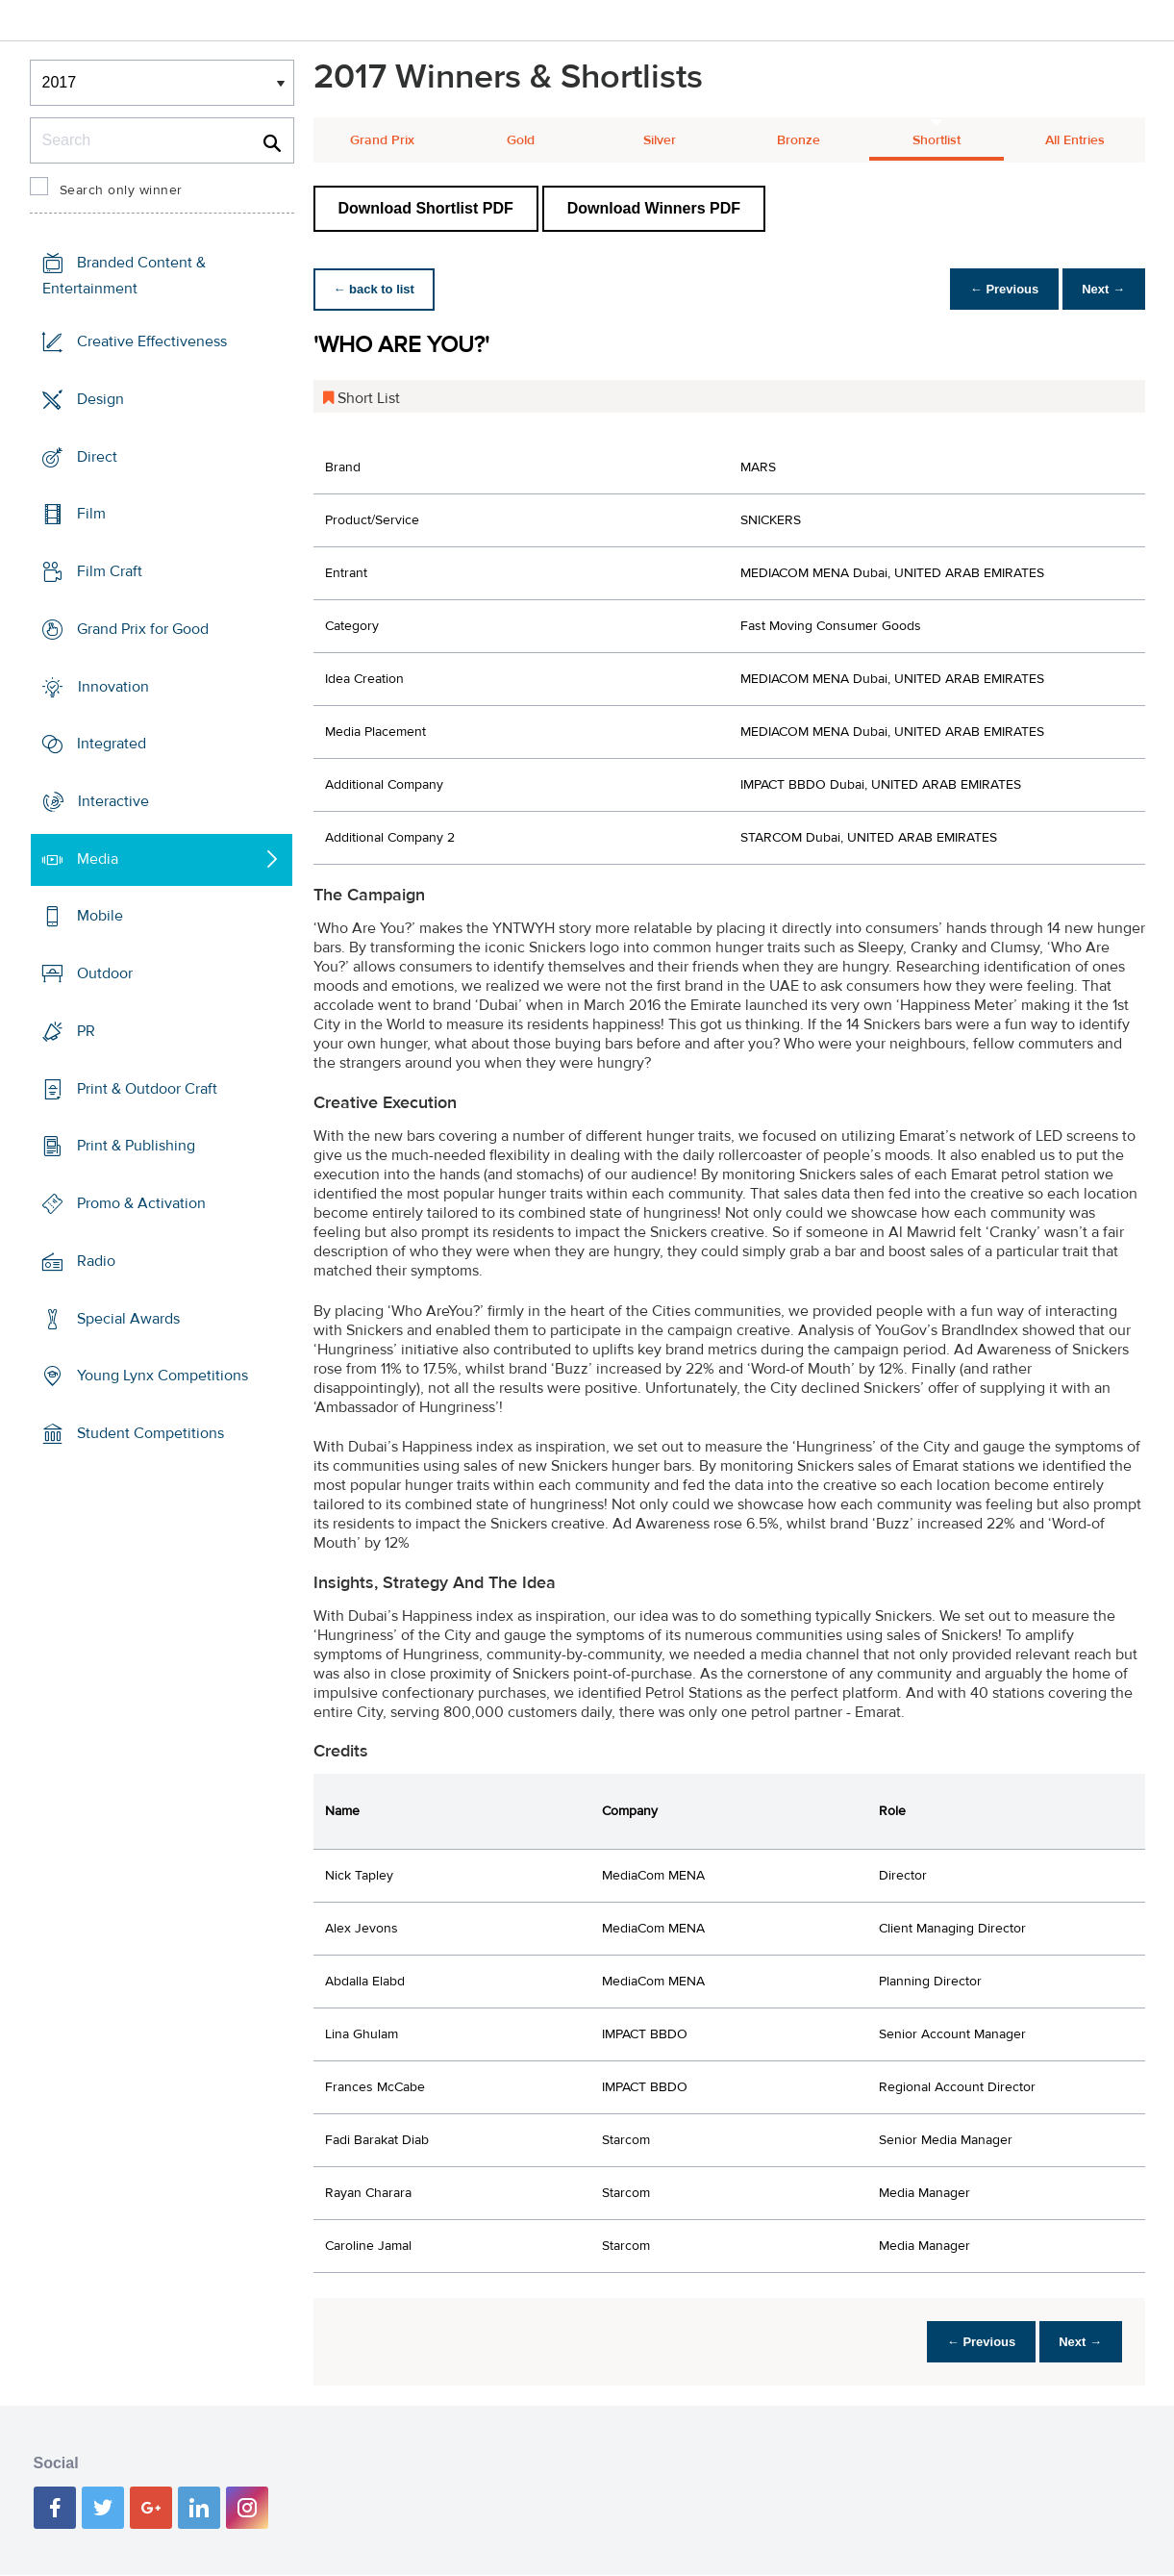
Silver (659, 140)
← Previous (994, 289)
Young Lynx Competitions (162, 1375)
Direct (97, 456)
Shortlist (936, 140)
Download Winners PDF (653, 208)
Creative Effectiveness (152, 341)
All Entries (1075, 140)
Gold (521, 140)
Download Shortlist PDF (425, 208)
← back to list (377, 289)
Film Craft (109, 571)
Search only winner (121, 190)
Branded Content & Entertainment (124, 275)
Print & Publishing (136, 1145)
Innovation (113, 685)
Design (100, 399)
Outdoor (105, 973)
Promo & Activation (141, 1203)
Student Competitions (150, 1433)
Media (97, 859)
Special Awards (128, 1317)
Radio (96, 1261)
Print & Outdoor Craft (147, 1089)
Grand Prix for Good (143, 629)
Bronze (798, 140)
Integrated (111, 743)
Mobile (100, 915)
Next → (1100, 289)
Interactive (113, 801)
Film (91, 513)
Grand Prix (382, 140)
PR (86, 1031)
